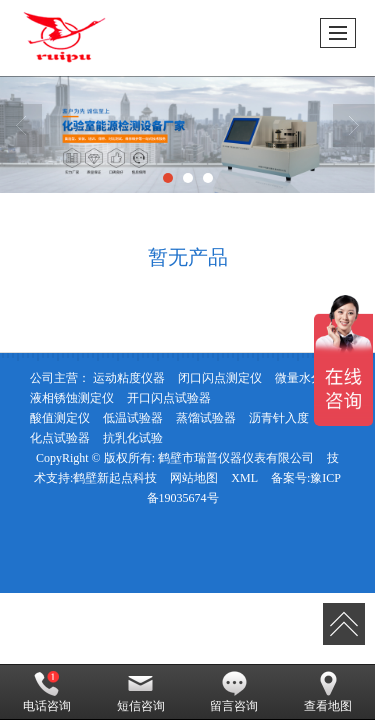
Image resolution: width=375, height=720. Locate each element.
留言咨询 (234, 692)
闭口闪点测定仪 (220, 378)
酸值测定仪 (60, 418)
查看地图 (328, 692)
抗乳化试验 (133, 438)
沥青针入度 (279, 418)
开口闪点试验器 (169, 398)
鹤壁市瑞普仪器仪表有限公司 (236, 458)
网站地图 (194, 478)
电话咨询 (47, 692)
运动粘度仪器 (129, 378)
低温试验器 (133, 418)
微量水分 (299, 378)
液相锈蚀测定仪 (72, 398)
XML (244, 478)
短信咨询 (141, 692)
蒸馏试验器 (206, 418)
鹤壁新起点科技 (115, 478)
